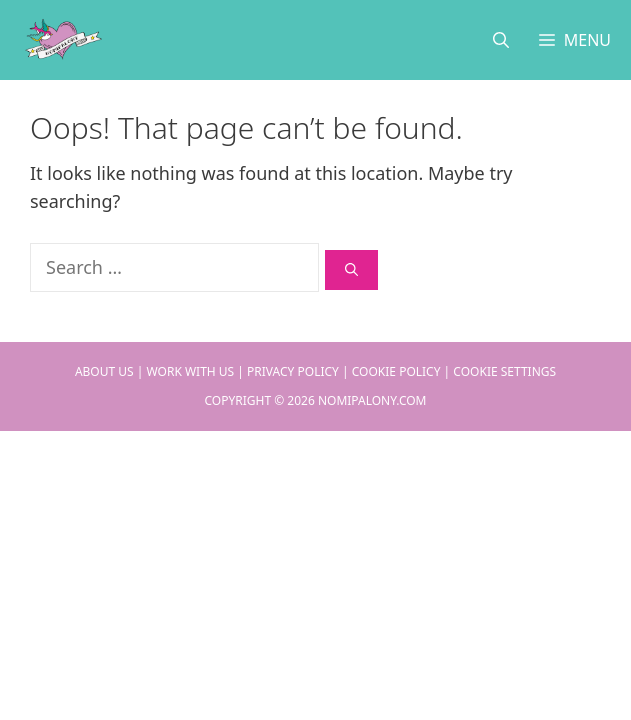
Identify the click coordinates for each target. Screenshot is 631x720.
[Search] (351, 270)
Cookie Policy (396, 371)
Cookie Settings (504, 371)
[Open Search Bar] (501, 40)
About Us (104, 371)
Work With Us (191, 371)
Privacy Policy (293, 371)
